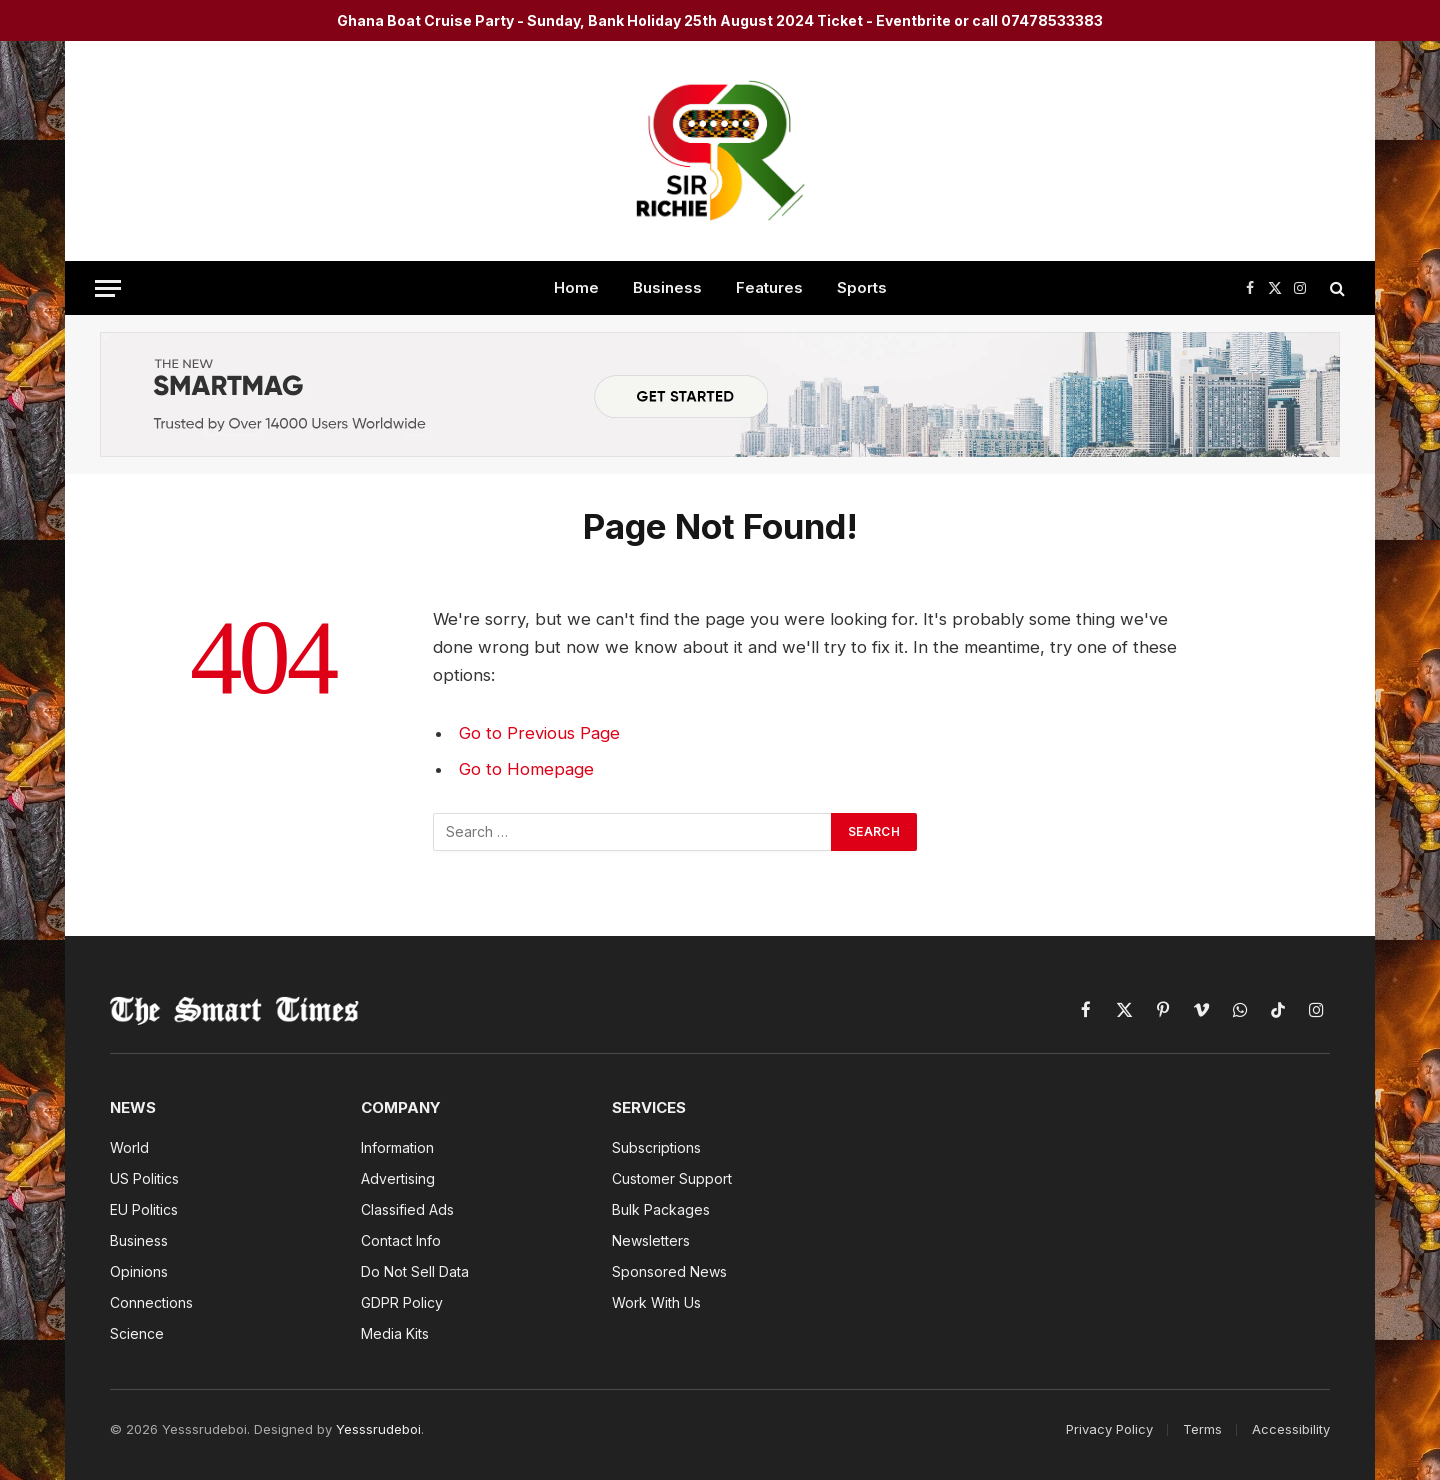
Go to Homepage (526, 769)
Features (769, 287)
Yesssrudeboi (378, 1429)
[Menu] (108, 288)
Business (667, 287)
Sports (862, 287)
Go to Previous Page (539, 733)
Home (576, 287)
